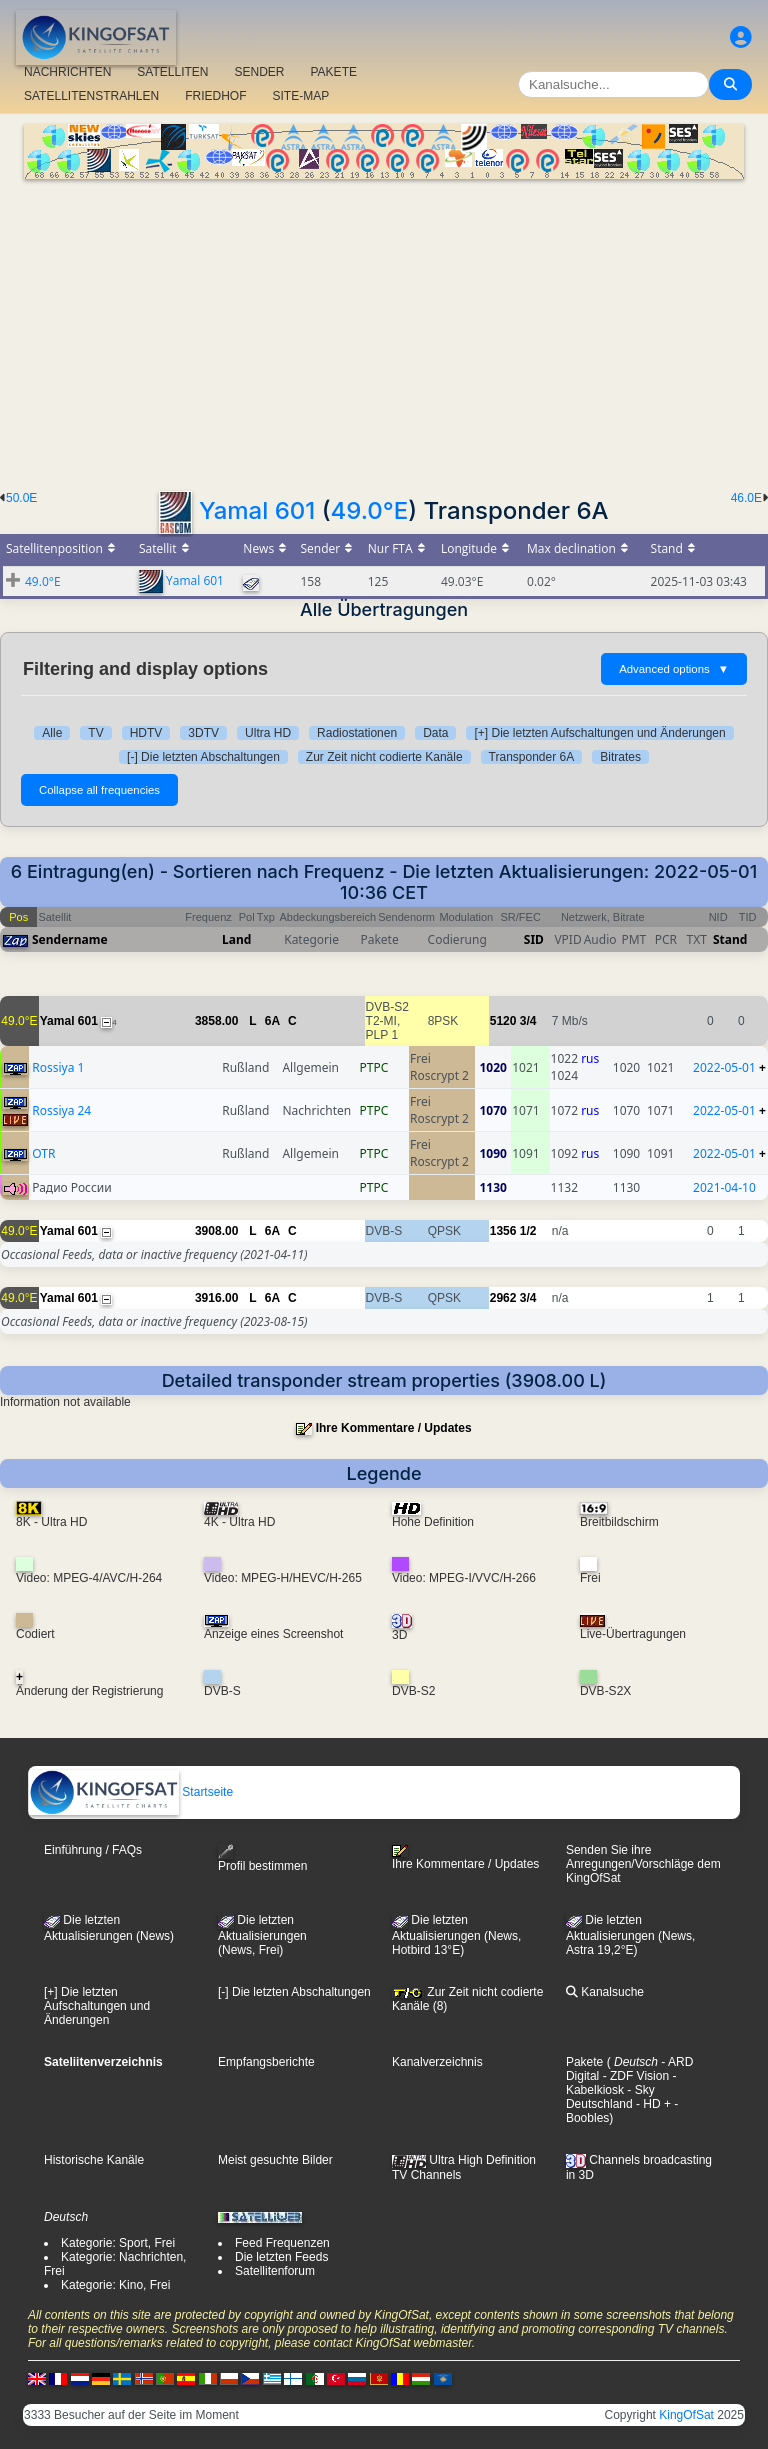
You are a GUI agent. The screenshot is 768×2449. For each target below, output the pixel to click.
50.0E (21, 498)
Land (236, 939)
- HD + (652, 2104)
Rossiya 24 (61, 1110)
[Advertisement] (384, 329)
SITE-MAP (301, 96)
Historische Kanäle (94, 2160)
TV (95, 733)
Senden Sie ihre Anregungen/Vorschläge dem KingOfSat (643, 1864)
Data (435, 733)
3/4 (528, 1021)
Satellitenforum (275, 2271)
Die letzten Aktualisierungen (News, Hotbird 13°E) (456, 1935)
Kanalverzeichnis (437, 2062)
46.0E (746, 498)
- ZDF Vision (634, 2076)
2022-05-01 (724, 1067)
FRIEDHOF (215, 96)
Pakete (584, 2062)
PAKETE (334, 72)
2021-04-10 (724, 1187)
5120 (503, 1021)
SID (534, 939)
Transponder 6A (532, 757)
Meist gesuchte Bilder (275, 2160)
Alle (52, 733)
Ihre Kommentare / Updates (394, 1428)
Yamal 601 (257, 510)
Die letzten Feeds (281, 2257)
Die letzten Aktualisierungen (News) (109, 1928)
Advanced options (674, 669)
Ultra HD (268, 733)
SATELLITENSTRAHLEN (91, 96)
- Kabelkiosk (621, 2083)
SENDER (259, 72)
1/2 (528, 1231)
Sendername (70, 939)
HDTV (146, 733)
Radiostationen (357, 733)
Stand (730, 939)
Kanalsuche (605, 1992)
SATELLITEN (172, 72)
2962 (503, 1298)
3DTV (203, 733)
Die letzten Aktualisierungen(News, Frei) (262, 1935)
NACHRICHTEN (67, 72)
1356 (503, 1231)
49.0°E (369, 510)
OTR (43, 1153)
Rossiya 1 (58, 1067)
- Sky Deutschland (610, 2097)
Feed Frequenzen (282, 2243)
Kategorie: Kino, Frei (115, 2285)
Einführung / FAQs (93, 1850)
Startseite (131, 1792)
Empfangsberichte (266, 2062)
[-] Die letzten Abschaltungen (203, 757)
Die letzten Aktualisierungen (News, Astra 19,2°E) (630, 1935)
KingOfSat (686, 2415)
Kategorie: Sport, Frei (118, 2243)
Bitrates (620, 757)
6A (272, 1021)
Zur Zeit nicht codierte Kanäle (384, 757)
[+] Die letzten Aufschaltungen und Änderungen (599, 733)
